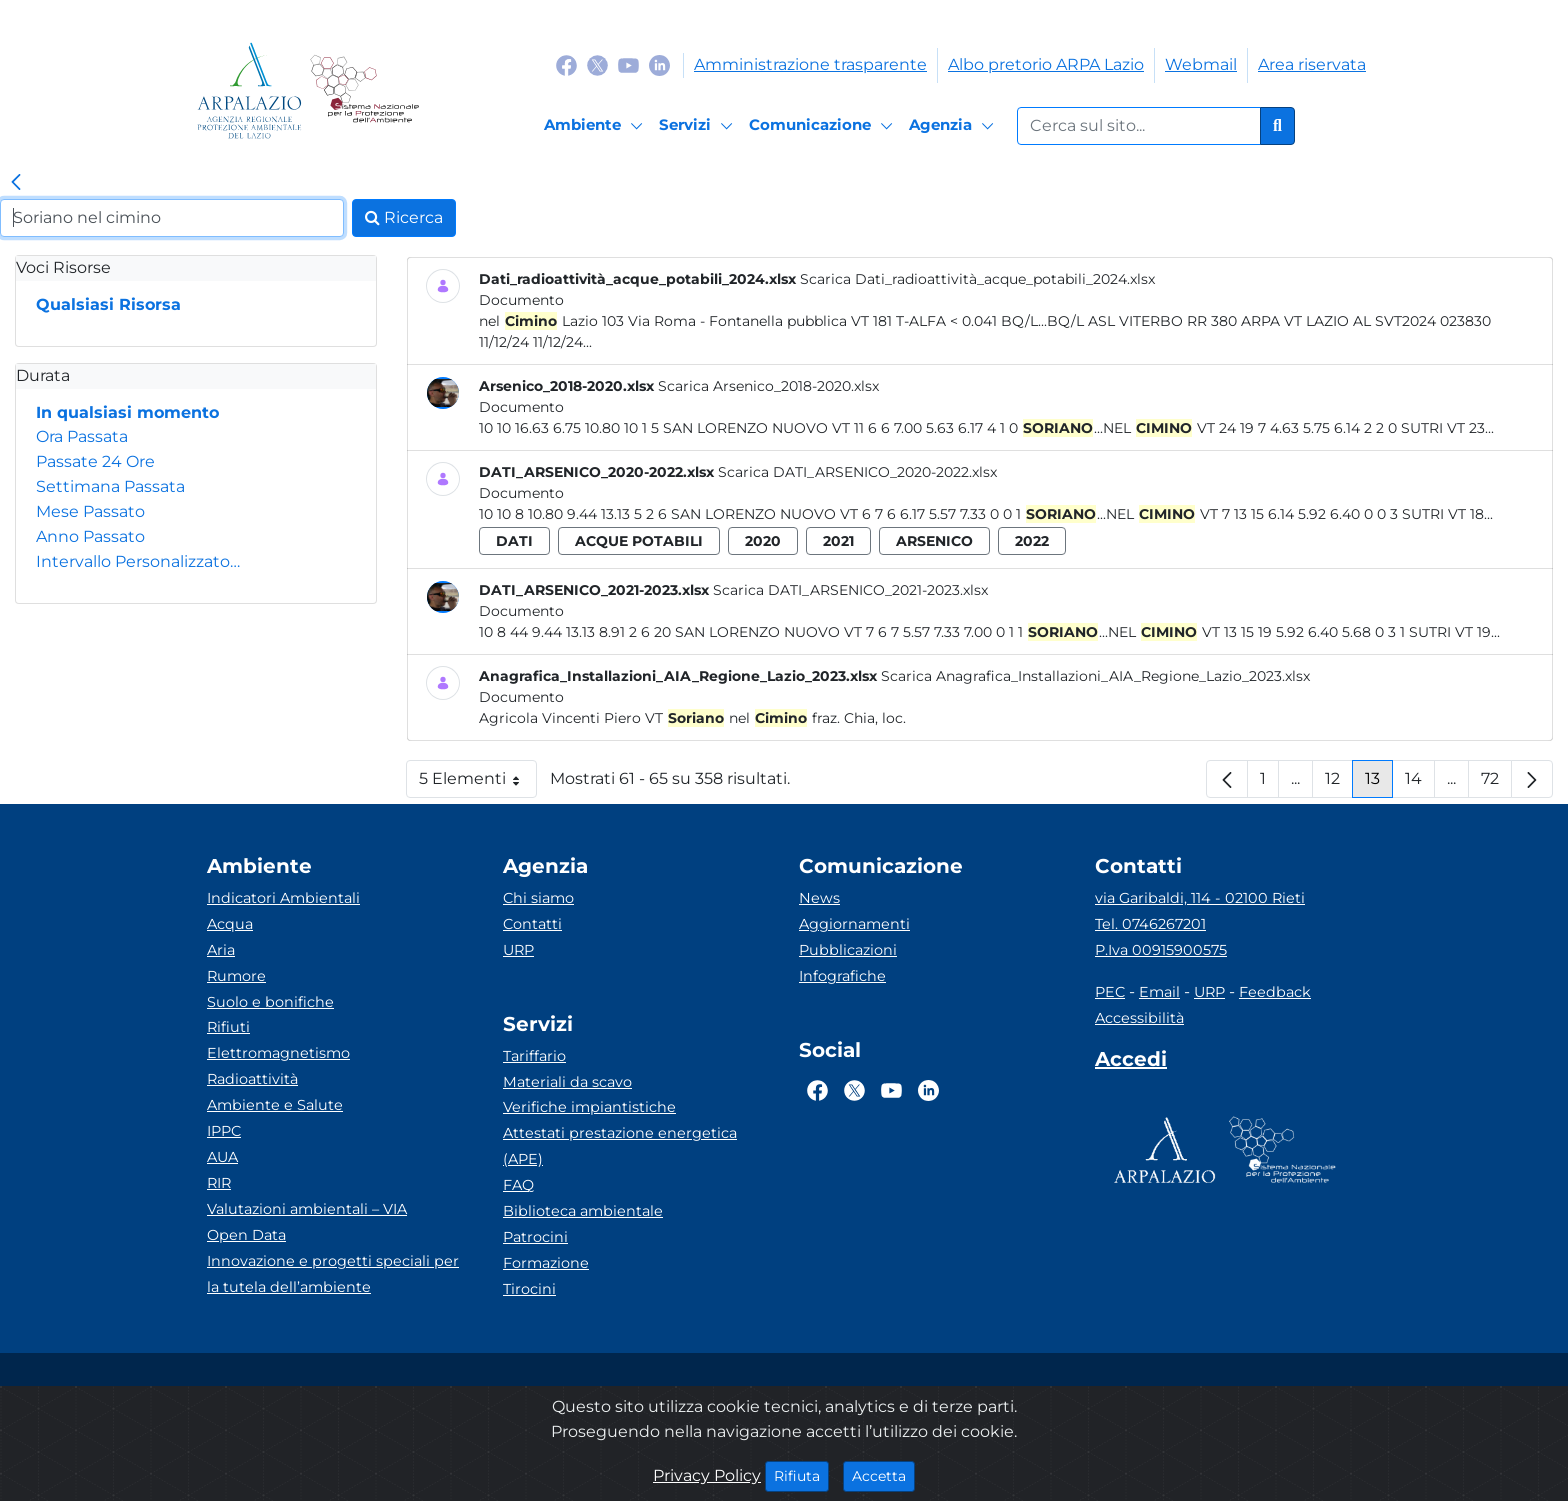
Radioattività (252, 1079)
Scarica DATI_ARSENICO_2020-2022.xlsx (857, 472)
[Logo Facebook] (566, 64)
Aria (221, 950)
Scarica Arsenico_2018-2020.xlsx (768, 386)
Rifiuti (228, 1027)
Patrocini (535, 1237)
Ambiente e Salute (275, 1105)
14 (1420, 783)
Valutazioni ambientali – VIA (307, 1209)
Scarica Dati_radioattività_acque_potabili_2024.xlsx (977, 279)
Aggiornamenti (854, 924)
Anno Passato (90, 536)
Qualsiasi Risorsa (108, 304)
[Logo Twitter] (597, 64)
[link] (16, 183)
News (819, 898)
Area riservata (1312, 64)
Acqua (230, 924)
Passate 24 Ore (95, 461)
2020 (763, 541)
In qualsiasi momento (127, 412)
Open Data (246, 1235)
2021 (838, 541)
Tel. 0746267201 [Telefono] (1150, 924)
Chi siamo (538, 898)
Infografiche (842, 976)
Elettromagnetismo (278, 1053)
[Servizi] (699, 126)
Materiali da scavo (567, 1082)
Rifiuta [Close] (801, 1475)
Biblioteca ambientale (583, 1211)
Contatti (532, 924)
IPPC (224, 1131)
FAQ (518, 1185)
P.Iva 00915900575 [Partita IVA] (1161, 950)
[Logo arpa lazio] (249, 90)
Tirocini (529, 1289)
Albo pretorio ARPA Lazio (1046, 64)
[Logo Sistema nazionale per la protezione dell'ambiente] (364, 90)
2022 (1032, 541)
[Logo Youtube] (628, 64)
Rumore (236, 976)
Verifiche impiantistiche (589, 1107)
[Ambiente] (596, 126)
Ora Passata (82, 436)
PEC (1110, 992)
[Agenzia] (954, 126)
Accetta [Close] (883, 1475)
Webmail (1201, 64)
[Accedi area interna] (1131, 1063)
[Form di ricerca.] (1139, 126)
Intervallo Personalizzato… (138, 561)
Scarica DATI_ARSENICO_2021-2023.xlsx (850, 590)
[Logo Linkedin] (659, 64)
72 (1496, 783)
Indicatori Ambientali (283, 898)
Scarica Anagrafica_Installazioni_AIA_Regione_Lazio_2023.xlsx (1095, 676)
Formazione (546, 1263)
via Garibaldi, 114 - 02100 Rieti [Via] (1200, 898)
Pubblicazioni (848, 950)
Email (1159, 992)
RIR (219, 1183)
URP (518, 950)
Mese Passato (90, 511)
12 (1339, 783)
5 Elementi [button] (478, 783)
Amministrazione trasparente (810, 64)
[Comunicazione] (824, 126)
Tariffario (534, 1056)
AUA (222, 1157)
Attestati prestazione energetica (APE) (620, 1146)
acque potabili (639, 541)
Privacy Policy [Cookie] (707, 1475)
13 (1379, 783)
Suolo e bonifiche (270, 1002)
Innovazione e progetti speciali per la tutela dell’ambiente (333, 1274)
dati (514, 541)
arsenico (934, 541)
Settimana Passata (110, 486)
